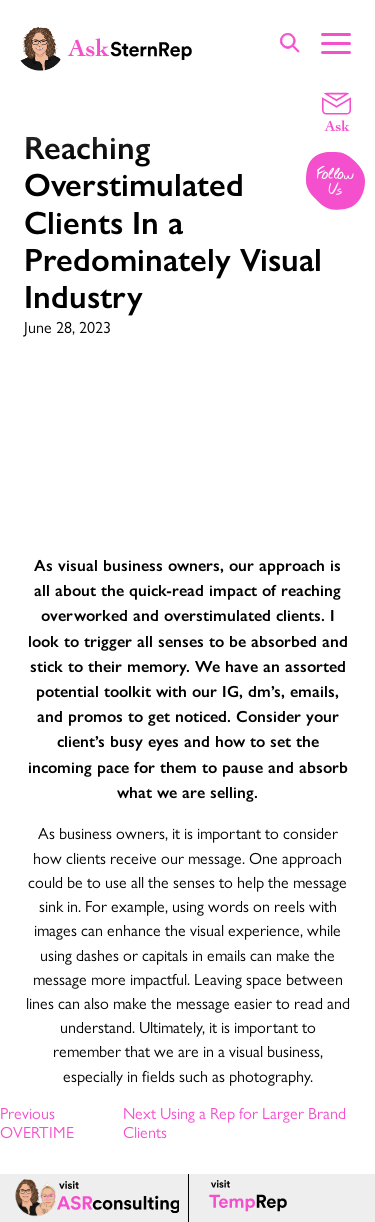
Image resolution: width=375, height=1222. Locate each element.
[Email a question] (336, 111)
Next (234, 1122)
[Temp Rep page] (251, 1198)
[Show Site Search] (290, 42)
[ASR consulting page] (94, 1198)
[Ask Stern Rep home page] (105, 47)
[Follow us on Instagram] (336, 182)
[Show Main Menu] (336, 41)
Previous (37, 1122)
